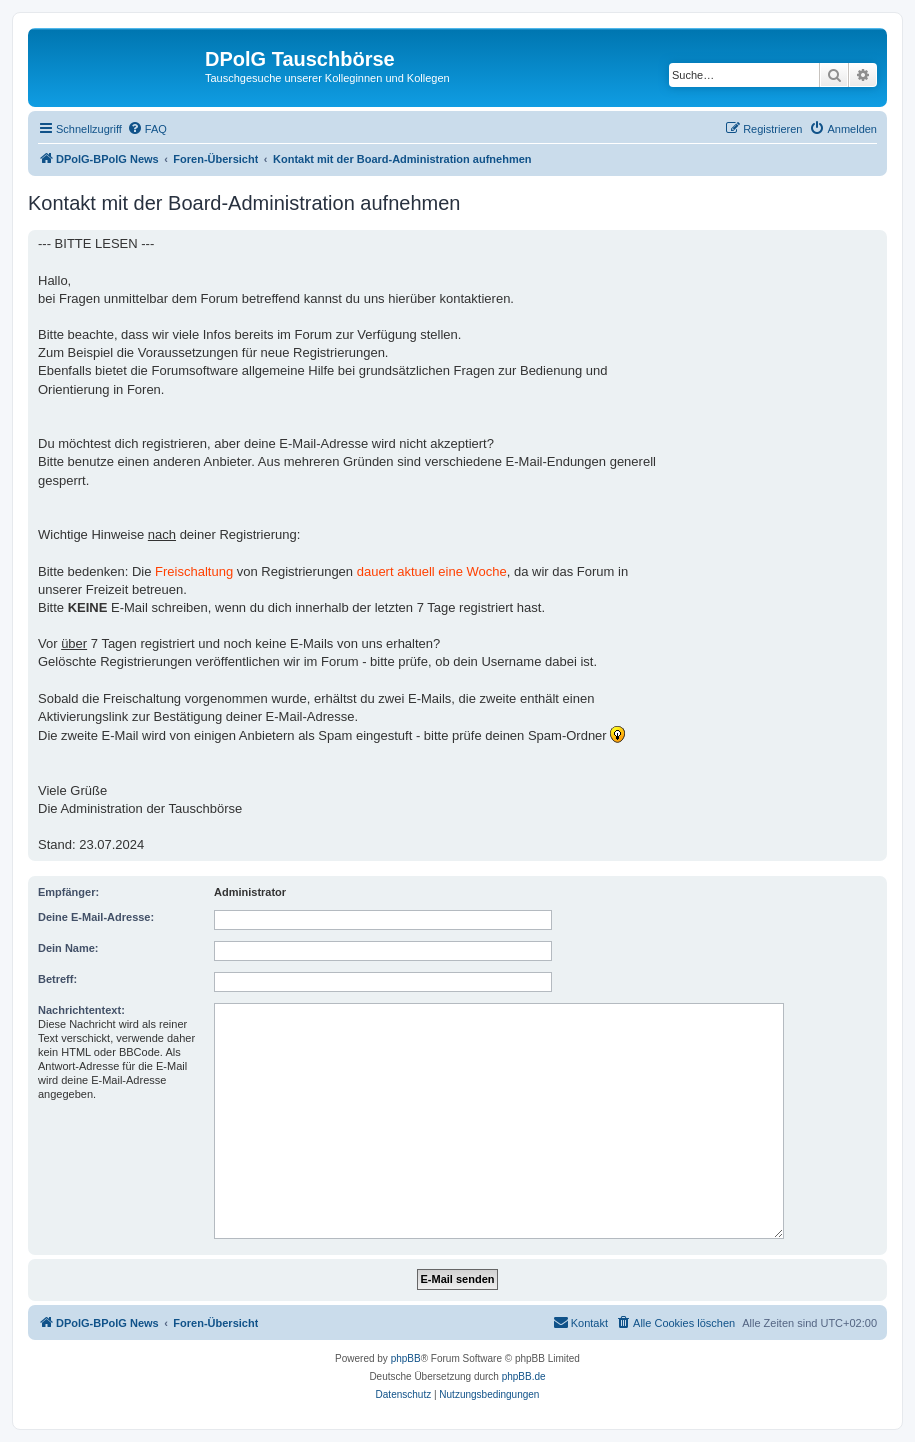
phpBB (406, 1358)
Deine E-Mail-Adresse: (96, 917)
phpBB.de (524, 1376)
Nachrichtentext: (81, 1010)
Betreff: (57, 979)
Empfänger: (68, 892)
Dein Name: (68, 948)
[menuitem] (147, 129)
